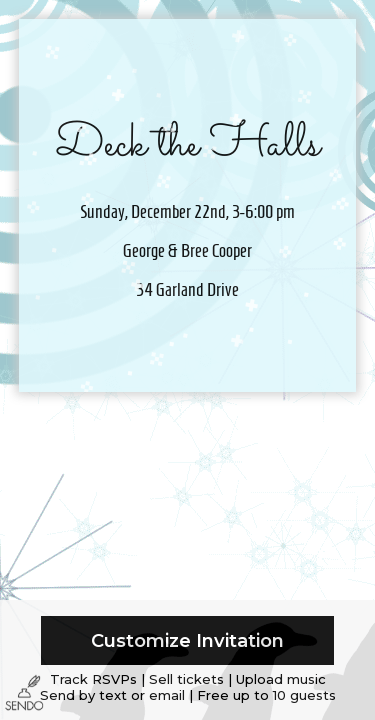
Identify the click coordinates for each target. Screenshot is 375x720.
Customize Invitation (187, 640)
